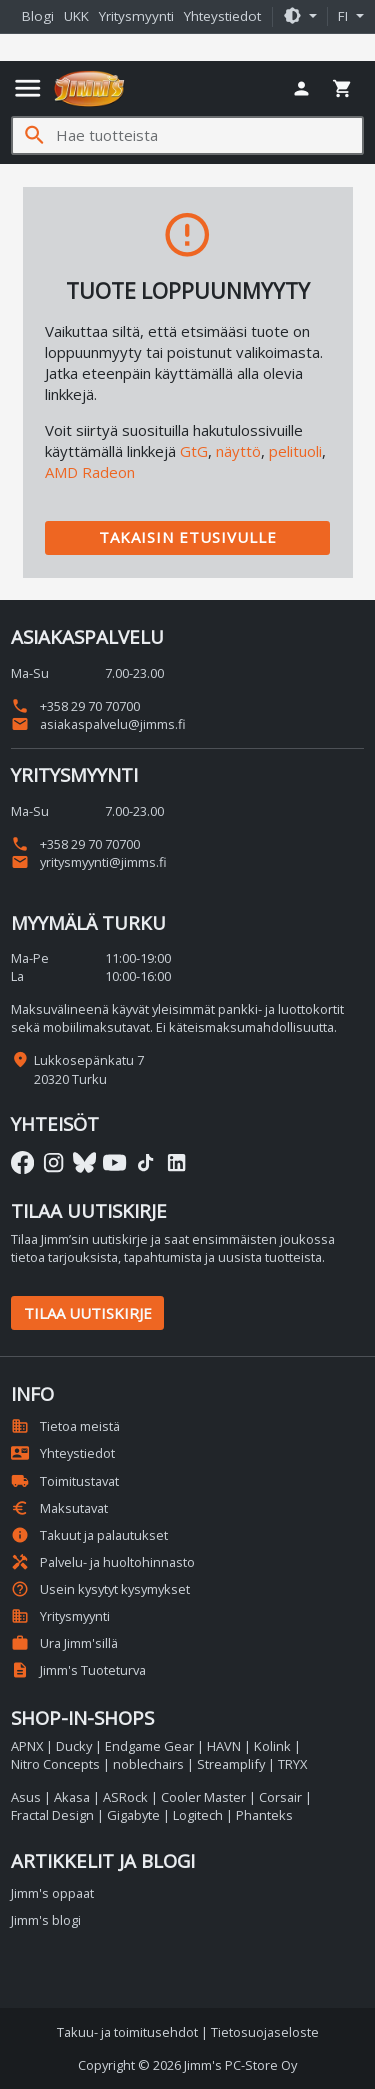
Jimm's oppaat (52, 1893)
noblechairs (148, 1764)
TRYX (292, 1764)
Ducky (74, 1746)
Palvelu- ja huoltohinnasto (103, 1562)
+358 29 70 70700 (75, 706)
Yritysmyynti (136, 16)
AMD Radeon (90, 472)
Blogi (38, 16)
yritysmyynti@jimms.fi (89, 862)
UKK (76, 16)
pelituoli (295, 451)
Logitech (198, 1815)
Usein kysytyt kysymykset (100, 1589)
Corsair (280, 1797)
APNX (27, 1746)
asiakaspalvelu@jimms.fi (98, 724)
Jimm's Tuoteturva (78, 1670)
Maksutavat (59, 1508)
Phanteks (264, 1815)
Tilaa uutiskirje (88, 1313)
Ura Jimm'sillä (64, 1643)
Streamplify (231, 1764)
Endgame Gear (149, 1746)
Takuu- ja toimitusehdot (127, 2032)
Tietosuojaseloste (265, 2032)
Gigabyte (133, 1815)
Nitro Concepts (55, 1764)
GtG (194, 451)
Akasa (72, 1797)
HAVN (224, 1746)
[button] (300, 17)
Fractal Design (52, 1815)
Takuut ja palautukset (89, 1535)
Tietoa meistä (65, 1426)
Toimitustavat (65, 1481)
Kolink (272, 1746)
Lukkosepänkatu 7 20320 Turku (89, 1069)
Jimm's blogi (46, 1920)
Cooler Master (203, 1797)
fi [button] (345, 16)
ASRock (125, 1797)
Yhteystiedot (222, 16)
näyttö (238, 451)
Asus (26, 1797)
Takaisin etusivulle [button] (188, 537)
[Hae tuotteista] (209, 135)
